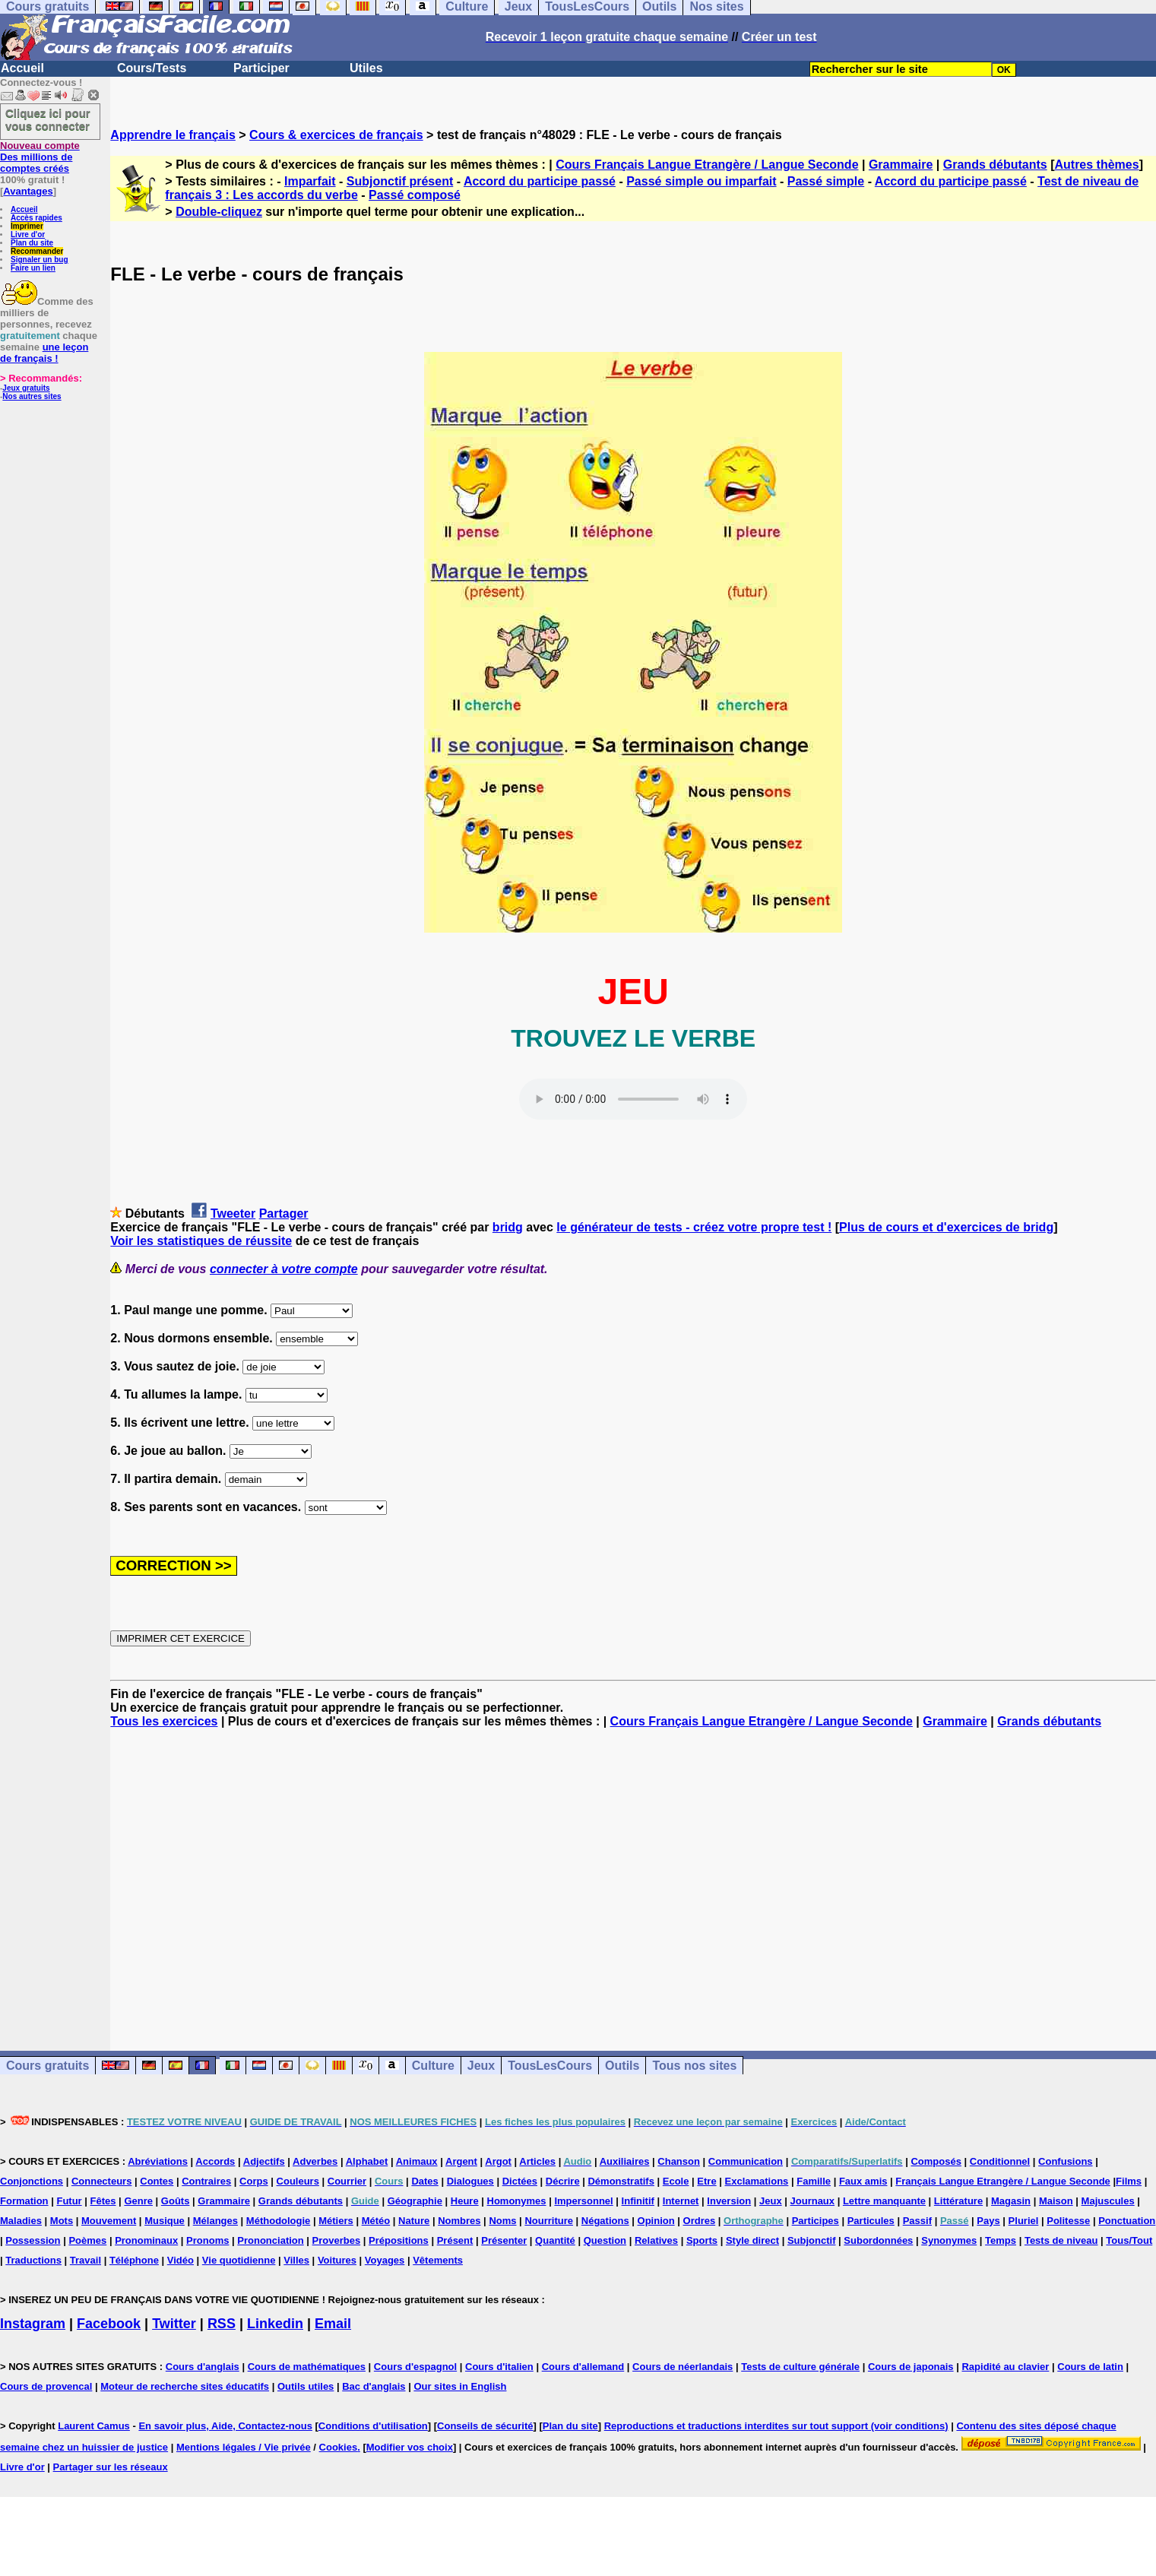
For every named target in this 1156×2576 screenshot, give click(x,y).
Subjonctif (811, 2240)
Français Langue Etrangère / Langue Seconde (1002, 2181)
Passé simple (825, 181)
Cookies (338, 2447)
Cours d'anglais (202, 2366)
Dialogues (470, 2181)
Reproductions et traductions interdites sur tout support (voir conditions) (776, 2426)
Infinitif (638, 2201)
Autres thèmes (1096, 164)
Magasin (1011, 2201)
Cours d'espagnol (415, 2366)
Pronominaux (146, 2240)
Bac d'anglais (373, 2386)
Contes (156, 2181)
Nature (413, 2220)
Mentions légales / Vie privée (243, 2447)
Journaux (812, 2201)
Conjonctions (31, 2181)
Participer (261, 68)
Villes (296, 2260)
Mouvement (108, 2220)
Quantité (555, 2240)
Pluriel (1024, 2220)
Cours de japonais (911, 2366)
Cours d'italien (499, 2366)
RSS (221, 2323)
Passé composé (415, 195)
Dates (424, 2181)
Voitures (337, 2260)
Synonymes (949, 2240)
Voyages (385, 2260)
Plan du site (32, 243)
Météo (376, 2220)
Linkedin (275, 2323)
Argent (461, 2161)
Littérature (958, 2201)
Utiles (366, 68)
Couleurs (298, 2181)
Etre (706, 2181)
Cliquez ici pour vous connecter (47, 119)
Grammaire (901, 164)
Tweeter (233, 1213)
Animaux (417, 2161)
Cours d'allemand (583, 2366)
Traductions (33, 2260)
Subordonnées (878, 2240)
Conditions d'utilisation (373, 2426)
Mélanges (215, 2220)
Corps (253, 2181)
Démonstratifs (621, 2181)
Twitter (174, 2323)
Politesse (1068, 2220)
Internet (681, 2201)
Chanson (678, 2161)
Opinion (656, 2220)
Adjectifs (264, 2161)
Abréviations (158, 2161)
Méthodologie (278, 2220)
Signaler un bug (39, 259)
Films (1129, 2181)
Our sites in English (459, 2386)
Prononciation (270, 2240)
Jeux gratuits (25, 388)
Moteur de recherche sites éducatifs (184, 2386)
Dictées (519, 2181)
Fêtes (103, 2201)
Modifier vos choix (409, 2447)
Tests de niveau (1061, 2240)
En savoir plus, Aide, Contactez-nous (225, 2426)
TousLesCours (550, 2065)
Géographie (415, 2201)
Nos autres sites (31, 396)
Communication (745, 2161)
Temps (1000, 2240)
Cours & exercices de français (336, 134)
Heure (465, 2201)
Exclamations (757, 2181)
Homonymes (516, 2201)
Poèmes (87, 2240)
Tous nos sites (694, 2065)
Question (605, 2240)
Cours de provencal (46, 2386)
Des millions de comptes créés (40, 157)
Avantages (27, 191)
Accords (215, 2161)
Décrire (563, 2181)
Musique (164, 2220)
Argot (498, 2161)
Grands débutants (995, 164)
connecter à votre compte (284, 1269)
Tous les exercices (163, 1721)
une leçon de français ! (44, 352)
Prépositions (399, 2240)
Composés (936, 2161)
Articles (537, 2161)
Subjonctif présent (400, 181)
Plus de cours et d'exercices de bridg (946, 1227)
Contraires (206, 2181)
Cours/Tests (151, 68)
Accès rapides (36, 218)
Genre (138, 2201)
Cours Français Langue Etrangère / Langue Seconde (707, 164)
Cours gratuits (47, 2065)
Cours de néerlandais (682, 2366)
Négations (605, 2220)
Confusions (1065, 2161)
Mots (61, 2220)
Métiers (335, 2220)
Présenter (504, 2240)
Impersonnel (583, 2201)
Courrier (347, 2181)
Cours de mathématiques (307, 2366)
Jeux (481, 2065)
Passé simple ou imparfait (701, 181)
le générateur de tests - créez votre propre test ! (693, 1227)
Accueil (22, 68)
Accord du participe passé (540, 181)
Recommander (37, 251)
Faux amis (863, 2181)
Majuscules (1108, 2201)
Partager (284, 1213)
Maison (1056, 2201)
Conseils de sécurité (485, 2426)
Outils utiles (305, 2386)
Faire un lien (33, 268)
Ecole (676, 2181)
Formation (24, 2201)
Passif (917, 2220)
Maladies (21, 2220)
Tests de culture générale (800, 2366)
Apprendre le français (173, 134)
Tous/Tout (1129, 2240)
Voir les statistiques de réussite (201, 1240)
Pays (988, 2220)
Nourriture (548, 2220)
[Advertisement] (633, 1876)
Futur (68, 2201)
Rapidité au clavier (1005, 2366)
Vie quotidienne (239, 2260)
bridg (507, 1227)
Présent (455, 2240)
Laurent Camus (94, 2426)
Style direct (752, 2240)
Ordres (699, 2220)
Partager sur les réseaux (110, 2467)
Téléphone (134, 2260)
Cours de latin (1090, 2366)
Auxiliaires (625, 2161)
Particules (871, 2220)
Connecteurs (101, 2181)
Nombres (459, 2220)
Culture (433, 2065)
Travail (85, 2260)
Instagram (32, 2323)
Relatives (656, 2240)
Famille (814, 2181)
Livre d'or (28, 234)
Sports (701, 2240)
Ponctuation (1126, 2220)
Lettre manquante (884, 2201)
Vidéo (180, 2260)
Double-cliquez (219, 211)
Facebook (109, 2323)
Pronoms (207, 2240)
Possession (32, 2240)
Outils (622, 2065)
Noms (502, 2220)
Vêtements (438, 2260)
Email (333, 2323)
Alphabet (367, 2161)
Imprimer (27, 226)
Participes (815, 2220)
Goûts (175, 2201)
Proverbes (336, 2240)
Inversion (729, 2201)
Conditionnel (1000, 2161)
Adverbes (315, 2161)
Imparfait (310, 181)
